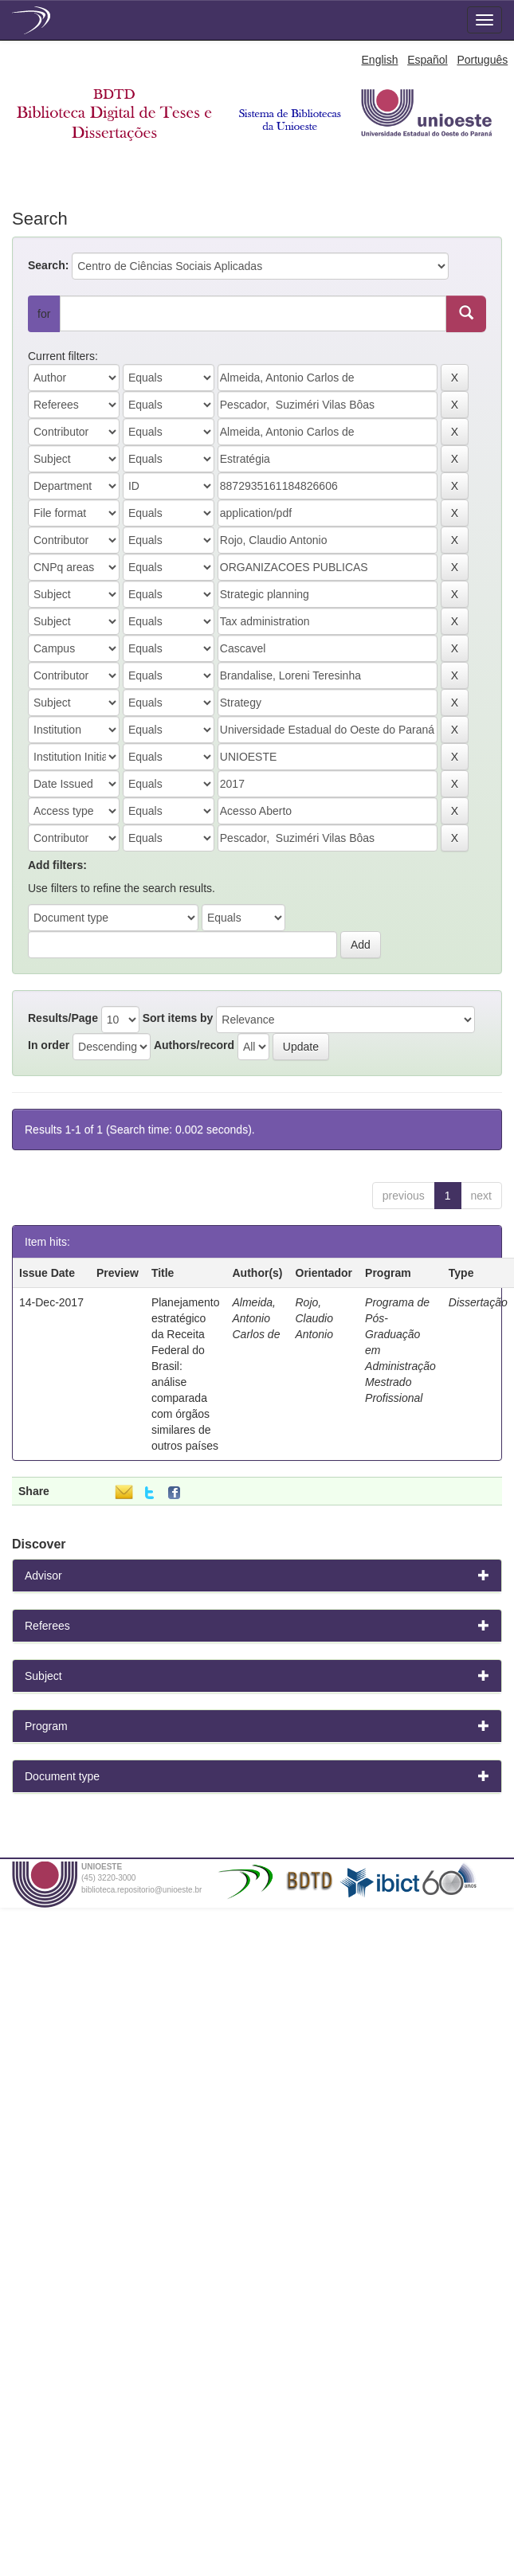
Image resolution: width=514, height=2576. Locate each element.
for (43, 313)
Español (427, 59)
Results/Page (63, 1018)
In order (48, 1045)
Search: (48, 265)
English (380, 59)
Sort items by (178, 1018)
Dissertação (478, 1302)
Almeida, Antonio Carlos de (257, 1318)
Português (482, 59)
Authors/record (194, 1045)
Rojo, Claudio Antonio (314, 1318)
